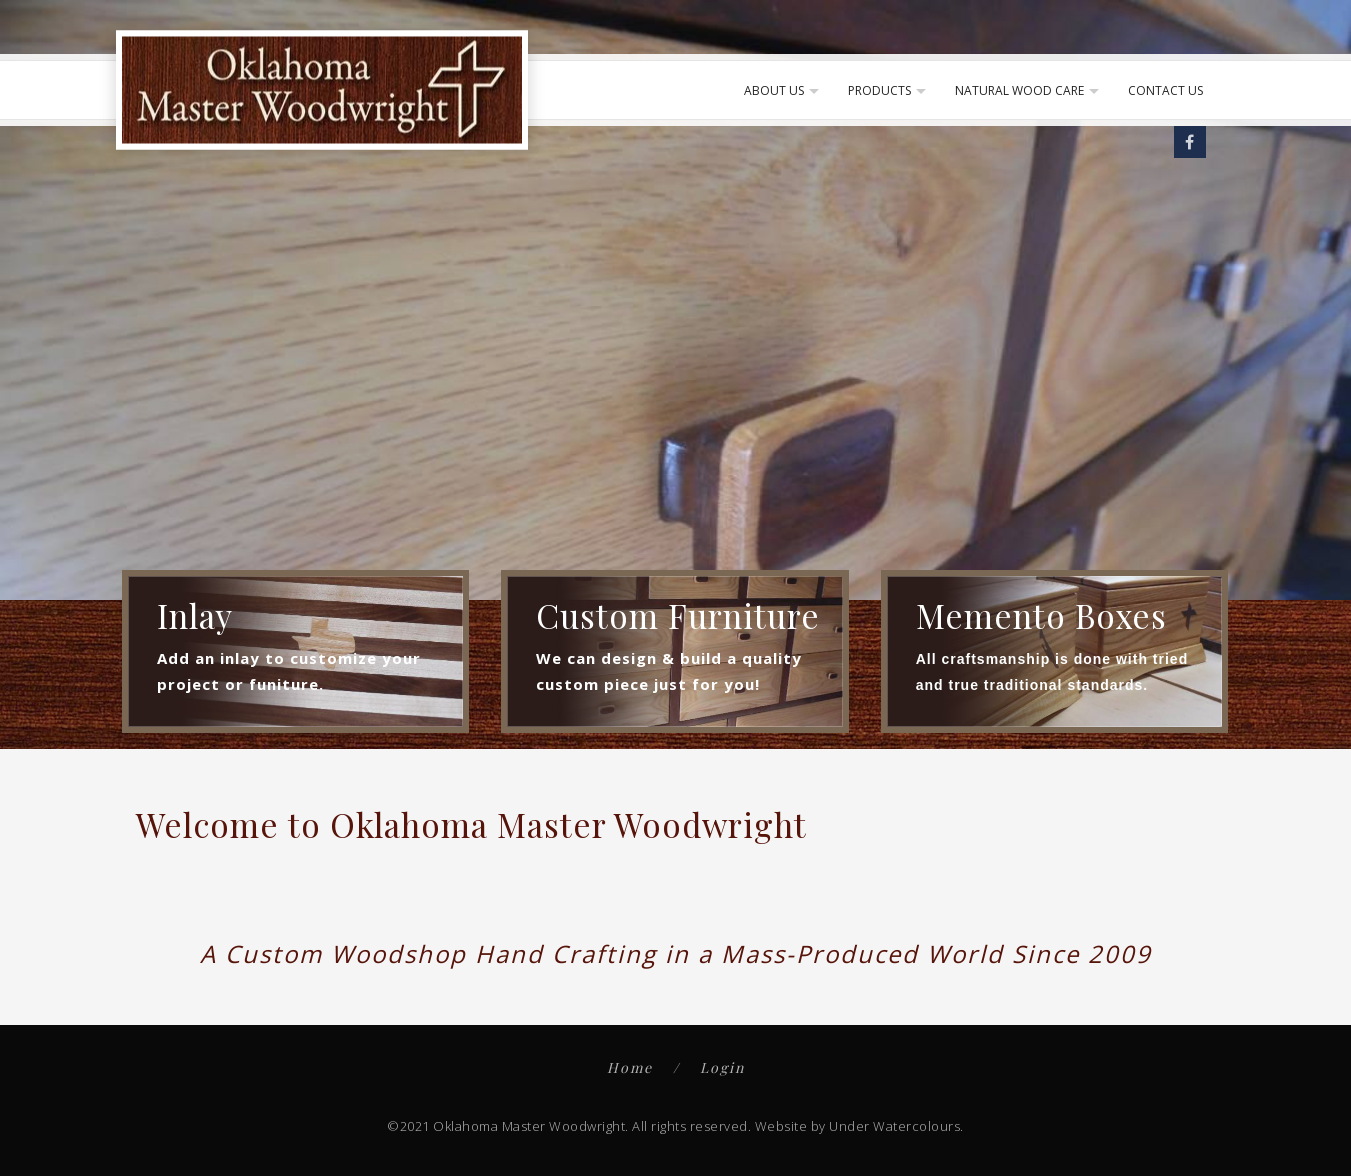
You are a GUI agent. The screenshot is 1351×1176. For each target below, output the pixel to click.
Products (879, 90)
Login (722, 1067)
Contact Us (1165, 90)
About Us (774, 90)
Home (630, 1067)
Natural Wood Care (1019, 90)
